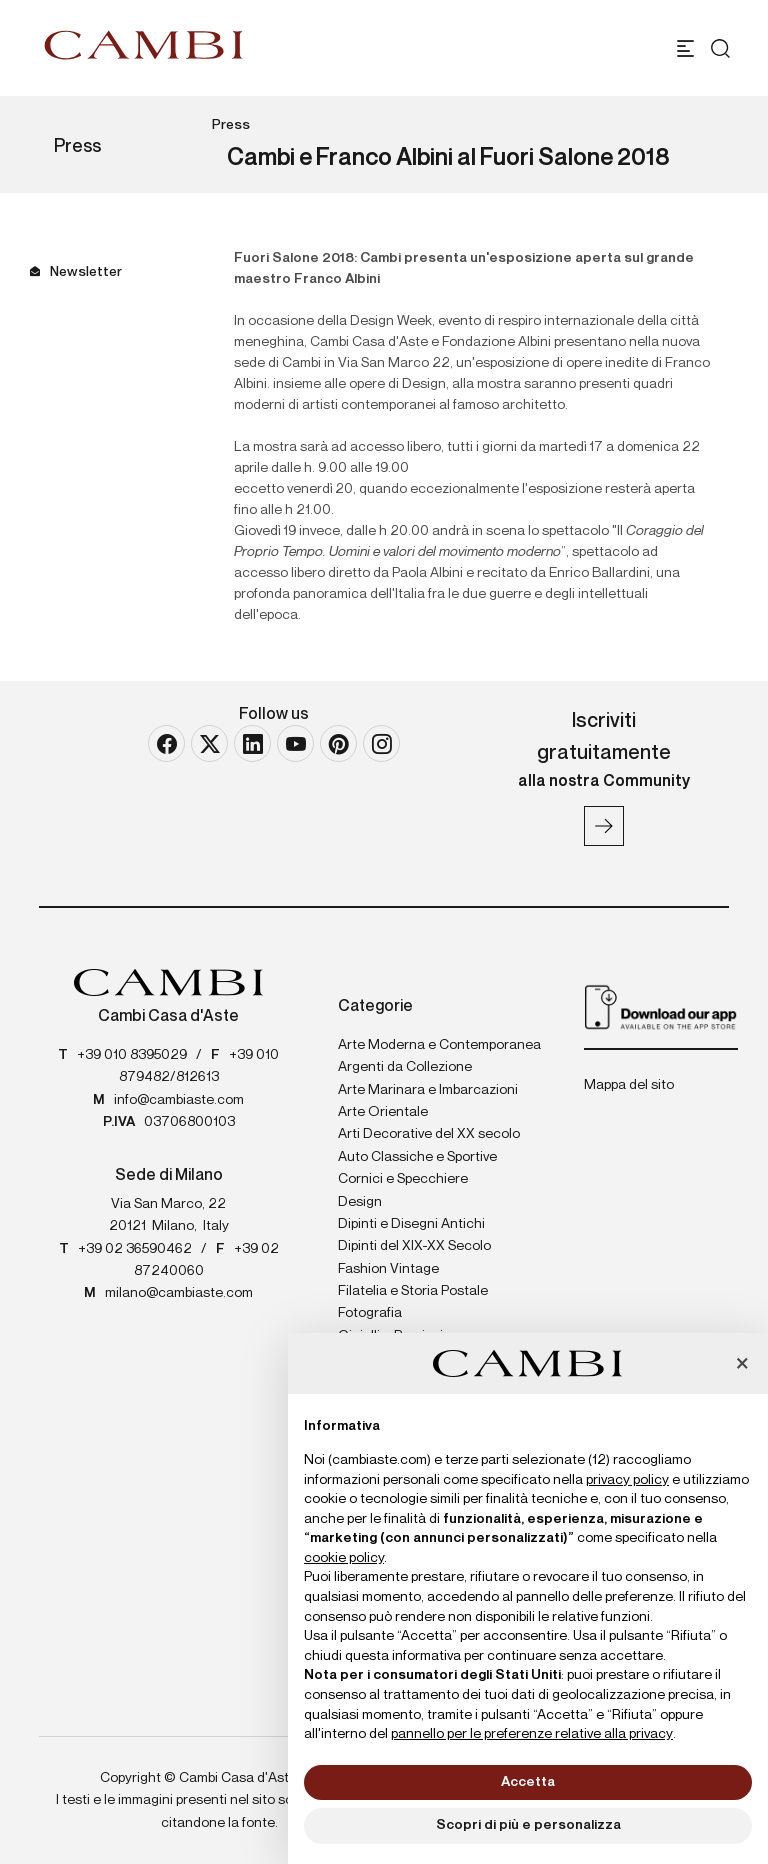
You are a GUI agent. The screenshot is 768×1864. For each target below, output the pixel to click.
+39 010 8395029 (132, 1055)
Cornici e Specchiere (403, 1179)
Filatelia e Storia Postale (413, 1291)
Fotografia (370, 1313)
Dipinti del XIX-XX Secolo (414, 1246)
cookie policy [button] (344, 1558)
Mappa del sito (629, 1085)
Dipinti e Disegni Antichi (411, 1224)
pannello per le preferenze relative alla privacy (532, 1734)
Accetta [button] (528, 1782)
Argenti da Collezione (405, 1067)
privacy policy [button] (627, 1480)
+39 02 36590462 (135, 1249)
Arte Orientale (383, 1112)
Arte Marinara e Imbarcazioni (428, 1090)
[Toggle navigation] (685, 48)
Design (360, 1202)
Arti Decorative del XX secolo (429, 1134)
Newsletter (86, 272)
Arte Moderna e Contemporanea (439, 1045)
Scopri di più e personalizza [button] (528, 1825)
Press (231, 125)
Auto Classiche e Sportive (417, 1157)
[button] (742, 1365)
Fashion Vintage (388, 1269)
